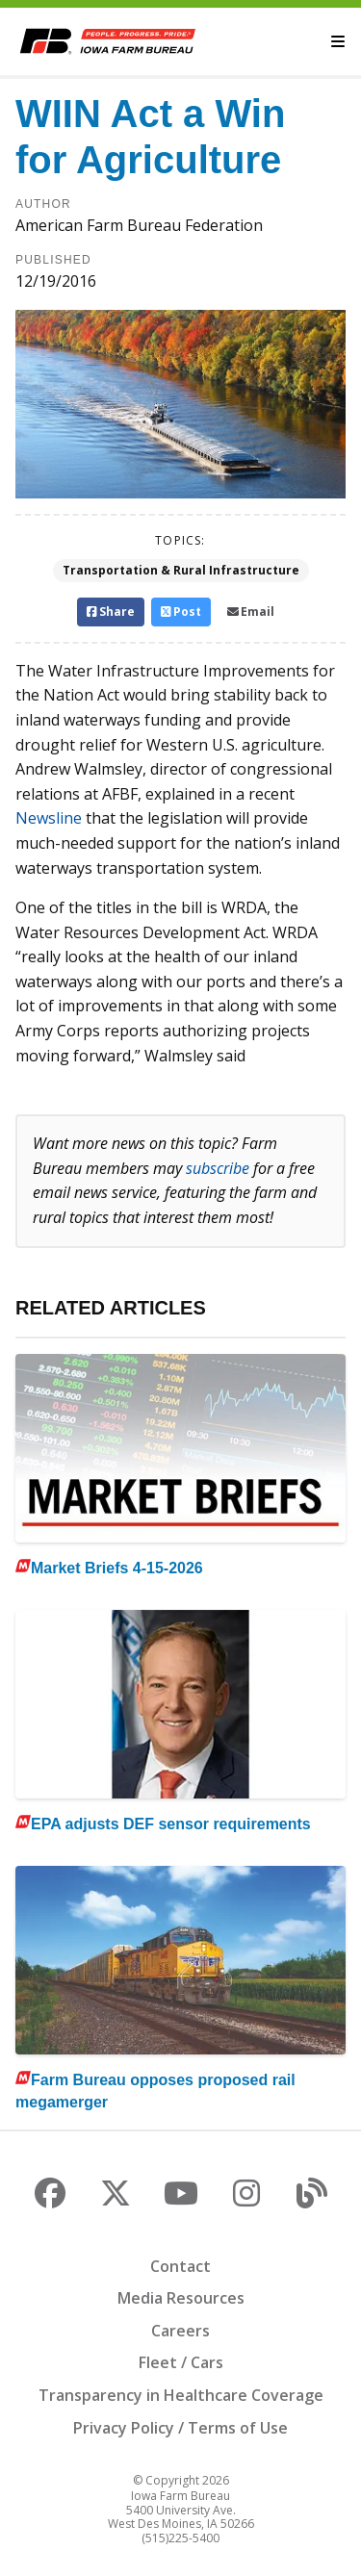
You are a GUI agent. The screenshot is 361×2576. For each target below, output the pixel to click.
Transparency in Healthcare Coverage (181, 2395)
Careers (180, 2330)
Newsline (48, 818)
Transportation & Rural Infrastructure (181, 570)
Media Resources (181, 2297)
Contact (180, 2266)
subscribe (217, 1168)
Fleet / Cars (181, 2362)
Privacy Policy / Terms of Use (180, 2427)
